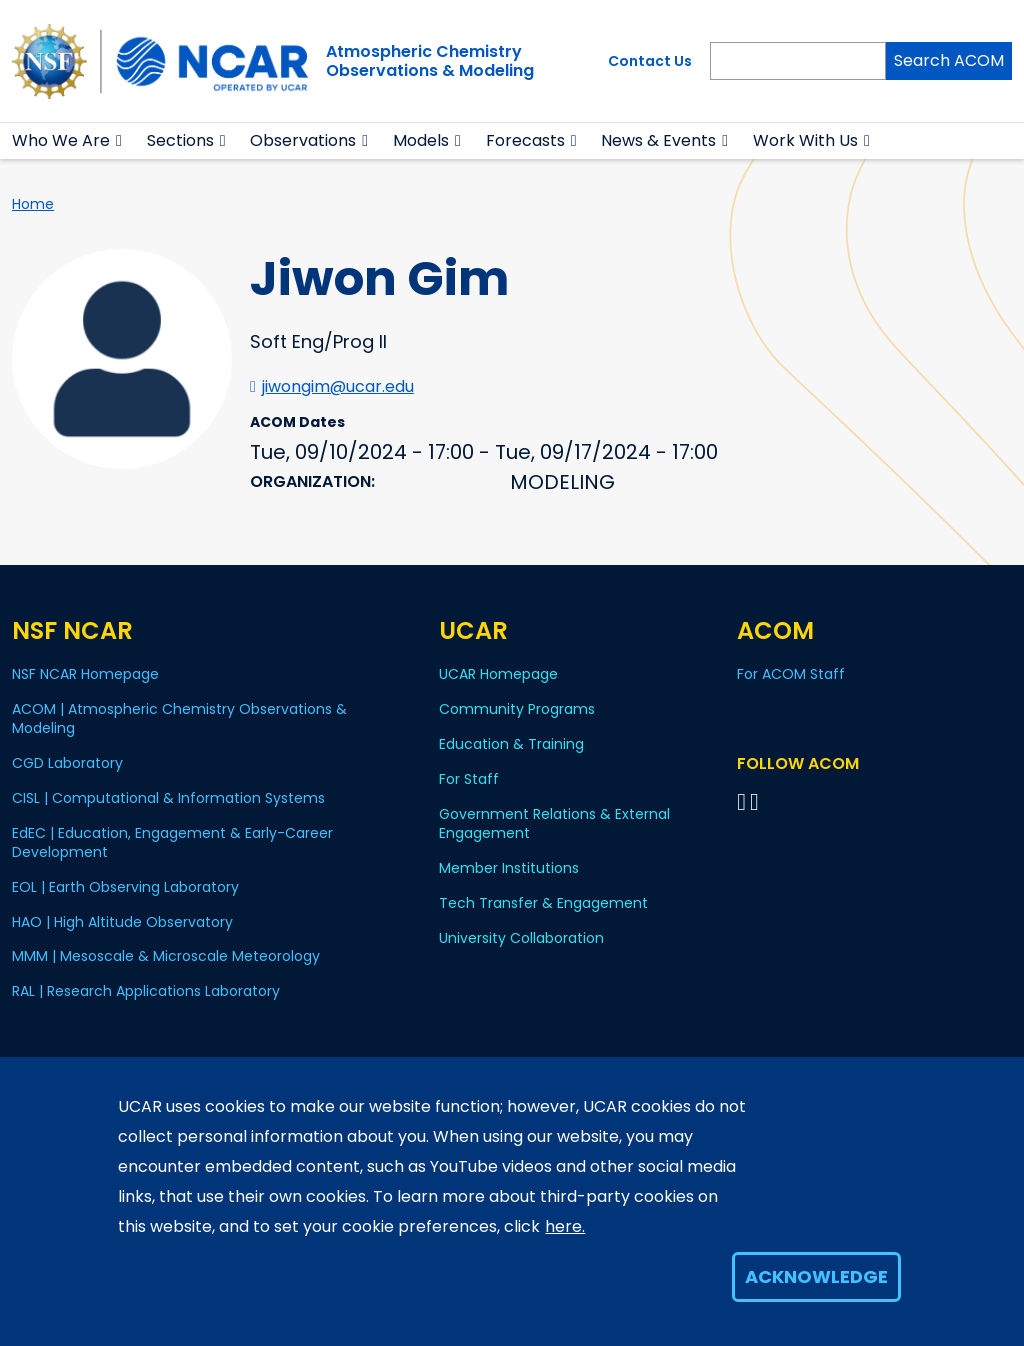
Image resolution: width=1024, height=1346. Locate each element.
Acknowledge (816, 1276)
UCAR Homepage (498, 674)
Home (33, 204)
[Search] (798, 61)
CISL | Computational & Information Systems (168, 798)
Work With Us (805, 140)
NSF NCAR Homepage (85, 674)
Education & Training (511, 744)
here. (565, 1226)
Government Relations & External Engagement (554, 823)
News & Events (658, 140)
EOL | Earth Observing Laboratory (125, 887)
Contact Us (650, 61)
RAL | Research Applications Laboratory (146, 991)
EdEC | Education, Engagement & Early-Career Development (172, 842)
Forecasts (525, 140)
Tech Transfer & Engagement (543, 903)
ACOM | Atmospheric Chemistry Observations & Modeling (179, 718)
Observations (303, 140)
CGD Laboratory (67, 763)
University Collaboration (521, 938)
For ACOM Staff (791, 674)
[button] (119, 141)
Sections (180, 140)
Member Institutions (509, 868)
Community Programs (517, 709)
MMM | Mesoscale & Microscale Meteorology (166, 956)
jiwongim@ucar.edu (338, 386)
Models (421, 140)
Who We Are (61, 140)
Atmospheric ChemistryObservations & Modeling (430, 61)
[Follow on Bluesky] (741, 801)
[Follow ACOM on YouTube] (757, 801)
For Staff (469, 779)
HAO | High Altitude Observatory (122, 922)
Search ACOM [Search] (949, 60)
